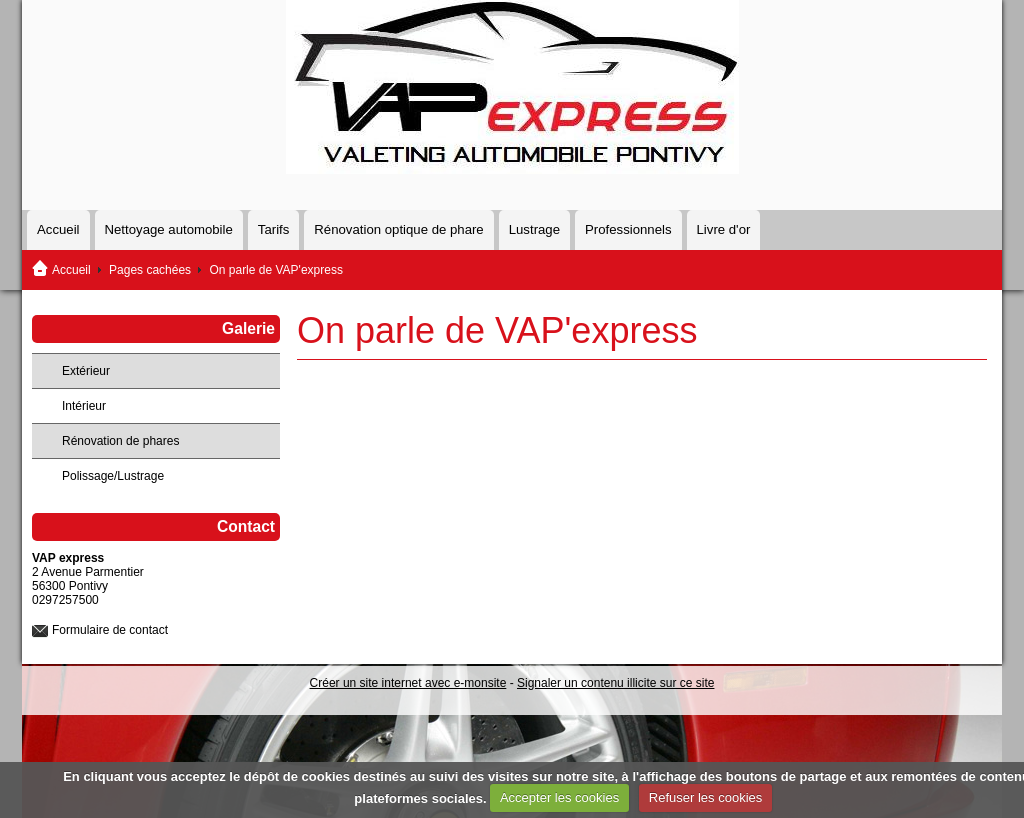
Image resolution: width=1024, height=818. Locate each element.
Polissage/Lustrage (113, 476)
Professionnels (628, 229)
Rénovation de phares (120, 441)
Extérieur (86, 371)
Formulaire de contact (110, 630)
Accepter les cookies (559, 797)
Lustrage (534, 229)
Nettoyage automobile (169, 229)
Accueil (58, 229)
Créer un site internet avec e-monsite (408, 683)
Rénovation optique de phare (398, 229)
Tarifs (274, 229)
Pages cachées (150, 270)
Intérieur (84, 406)
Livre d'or (724, 229)
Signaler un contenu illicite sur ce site (615, 683)
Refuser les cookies (705, 797)
